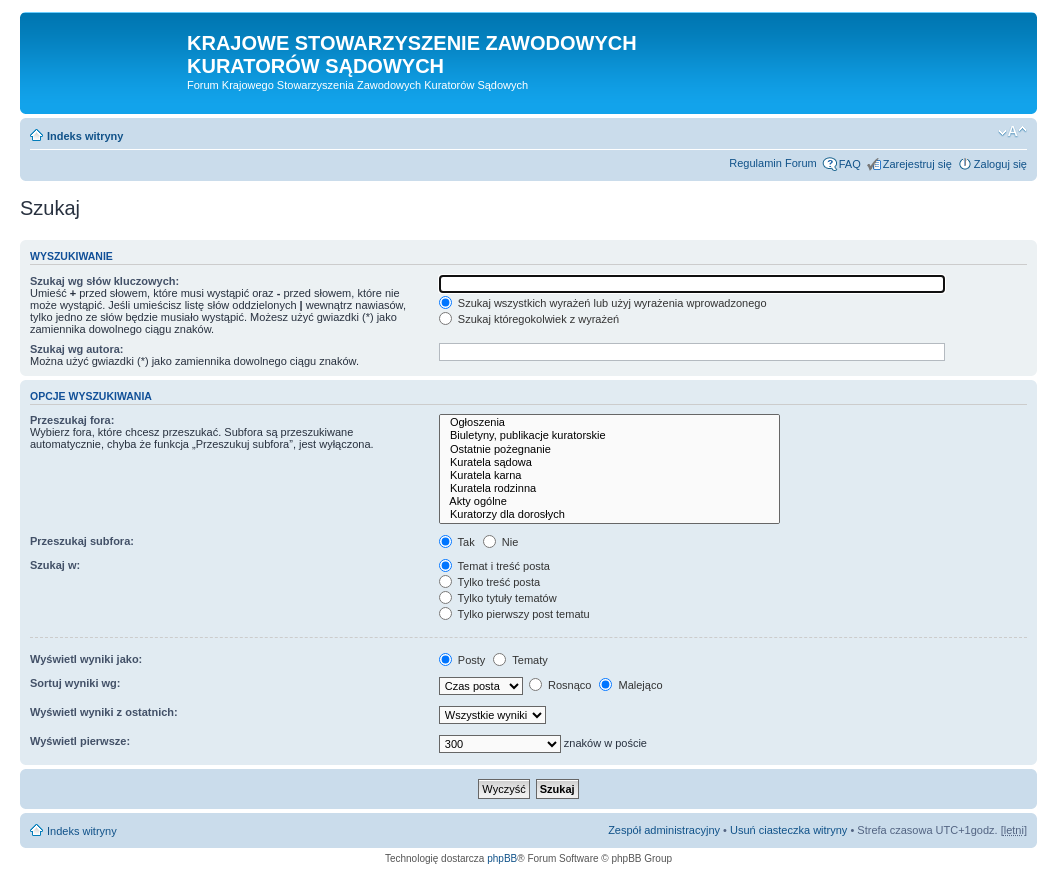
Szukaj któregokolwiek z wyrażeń (529, 319)
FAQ (850, 164)
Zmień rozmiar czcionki (1012, 132)
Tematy (520, 660)
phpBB (502, 858)
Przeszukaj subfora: (82, 541)
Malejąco (630, 685)
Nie (501, 542)
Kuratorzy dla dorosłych (609, 514)
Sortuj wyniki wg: (75, 683)
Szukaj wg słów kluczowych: (104, 281)
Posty (462, 660)
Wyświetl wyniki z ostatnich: (104, 712)
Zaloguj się (1000, 164)
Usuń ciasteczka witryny (788, 830)
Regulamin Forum (772, 163)
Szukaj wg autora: (77, 349)
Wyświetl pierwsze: (80, 741)
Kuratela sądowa (609, 462)
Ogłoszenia (609, 422)
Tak (457, 542)
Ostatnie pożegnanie (609, 449)
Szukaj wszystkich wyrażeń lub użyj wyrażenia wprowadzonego (603, 303)
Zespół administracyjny (664, 830)
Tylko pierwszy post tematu (514, 614)
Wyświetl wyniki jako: (86, 659)
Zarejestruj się (917, 164)
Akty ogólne (609, 501)
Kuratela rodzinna (609, 488)
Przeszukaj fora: (72, 420)
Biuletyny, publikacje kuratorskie (609, 435)
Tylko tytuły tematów (498, 598)
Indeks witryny (85, 136)
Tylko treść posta (489, 582)
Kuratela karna (609, 475)
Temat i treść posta (494, 566)
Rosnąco (560, 685)
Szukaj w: (55, 565)
